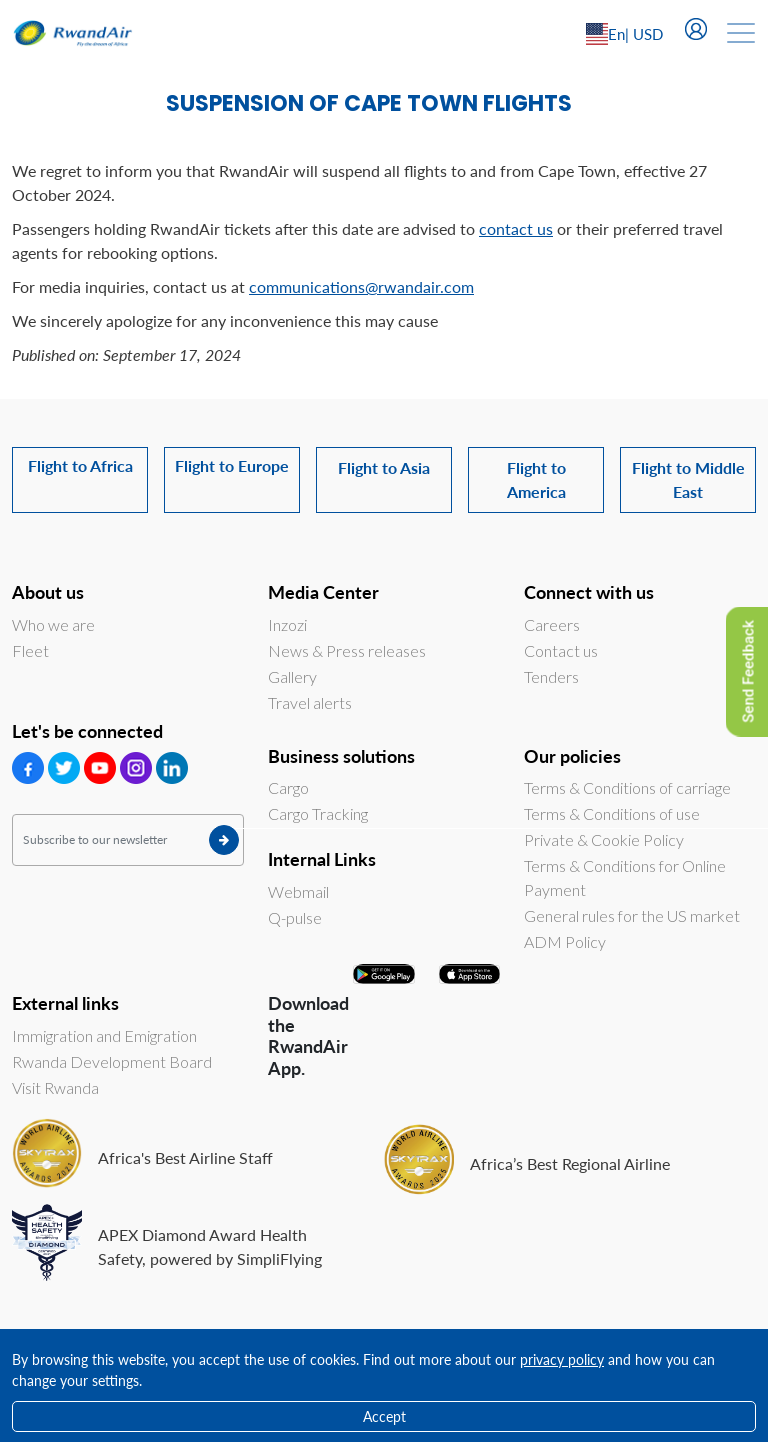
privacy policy (562, 1359)
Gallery (292, 676)
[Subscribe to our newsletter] (128, 840)
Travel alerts (310, 702)
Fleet (30, 650)
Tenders (551, 676)
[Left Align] (654, 34)
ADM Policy (565, 941)
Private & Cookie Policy (604, 839)
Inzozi (287, 624)
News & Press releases (347, 650)
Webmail (298, 891)
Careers (552, 624)
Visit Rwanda (55, 1087)
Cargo (288, 787)
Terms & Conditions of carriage (627, 787)
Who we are (53, 624)
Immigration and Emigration (104, 1035)
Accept (384, 1416)
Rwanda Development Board (112, 1061)
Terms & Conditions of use (612, 813)
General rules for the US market (632, 915)
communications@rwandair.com (361, 286)
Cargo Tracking (318, 813)
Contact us (561, 650)
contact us (516, 228)
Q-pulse (295, 917)
